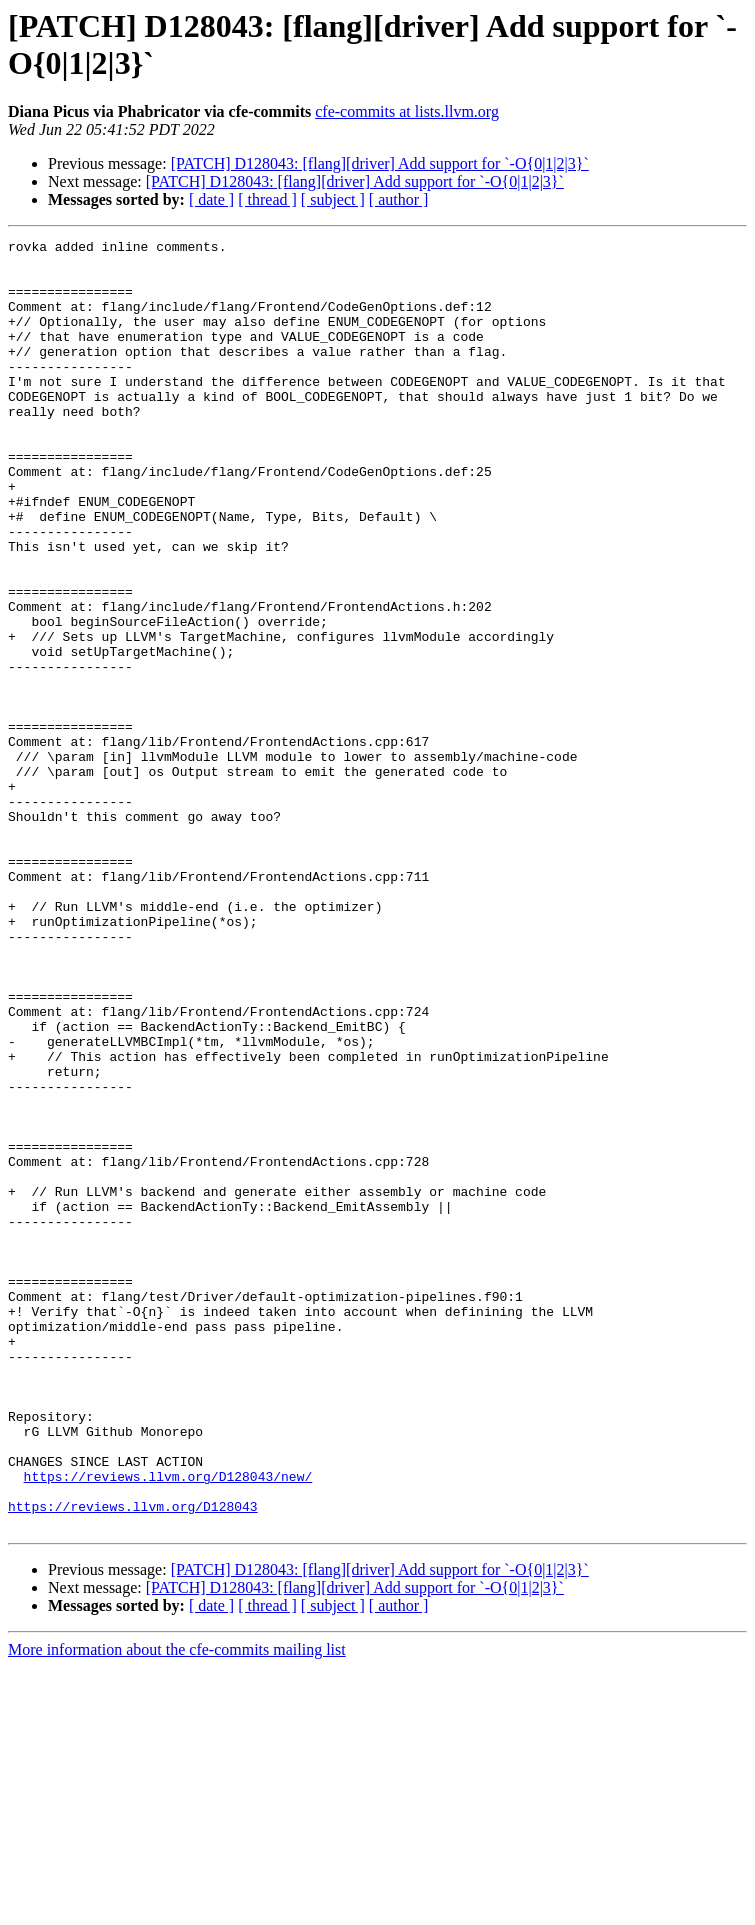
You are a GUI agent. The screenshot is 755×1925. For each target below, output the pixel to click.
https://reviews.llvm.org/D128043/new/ (168, 1725)
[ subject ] (333, 199)
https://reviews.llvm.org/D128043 (133, 1761)
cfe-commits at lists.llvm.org (407, 111)
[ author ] (399, 199)
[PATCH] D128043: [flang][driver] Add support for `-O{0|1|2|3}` (380, 163)
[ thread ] (267, 199)
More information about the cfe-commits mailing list (177, 1907)
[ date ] (211, 199)
